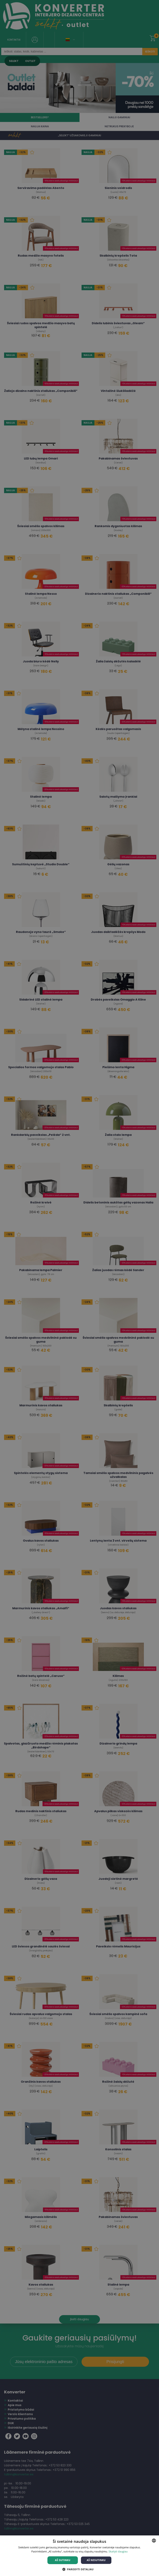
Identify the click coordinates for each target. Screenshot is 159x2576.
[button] (79, 2569)
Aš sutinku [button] (62, 2560)
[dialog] (79, 1288)
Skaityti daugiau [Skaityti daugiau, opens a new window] (118, 2551)
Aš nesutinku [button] (96, 2560)
